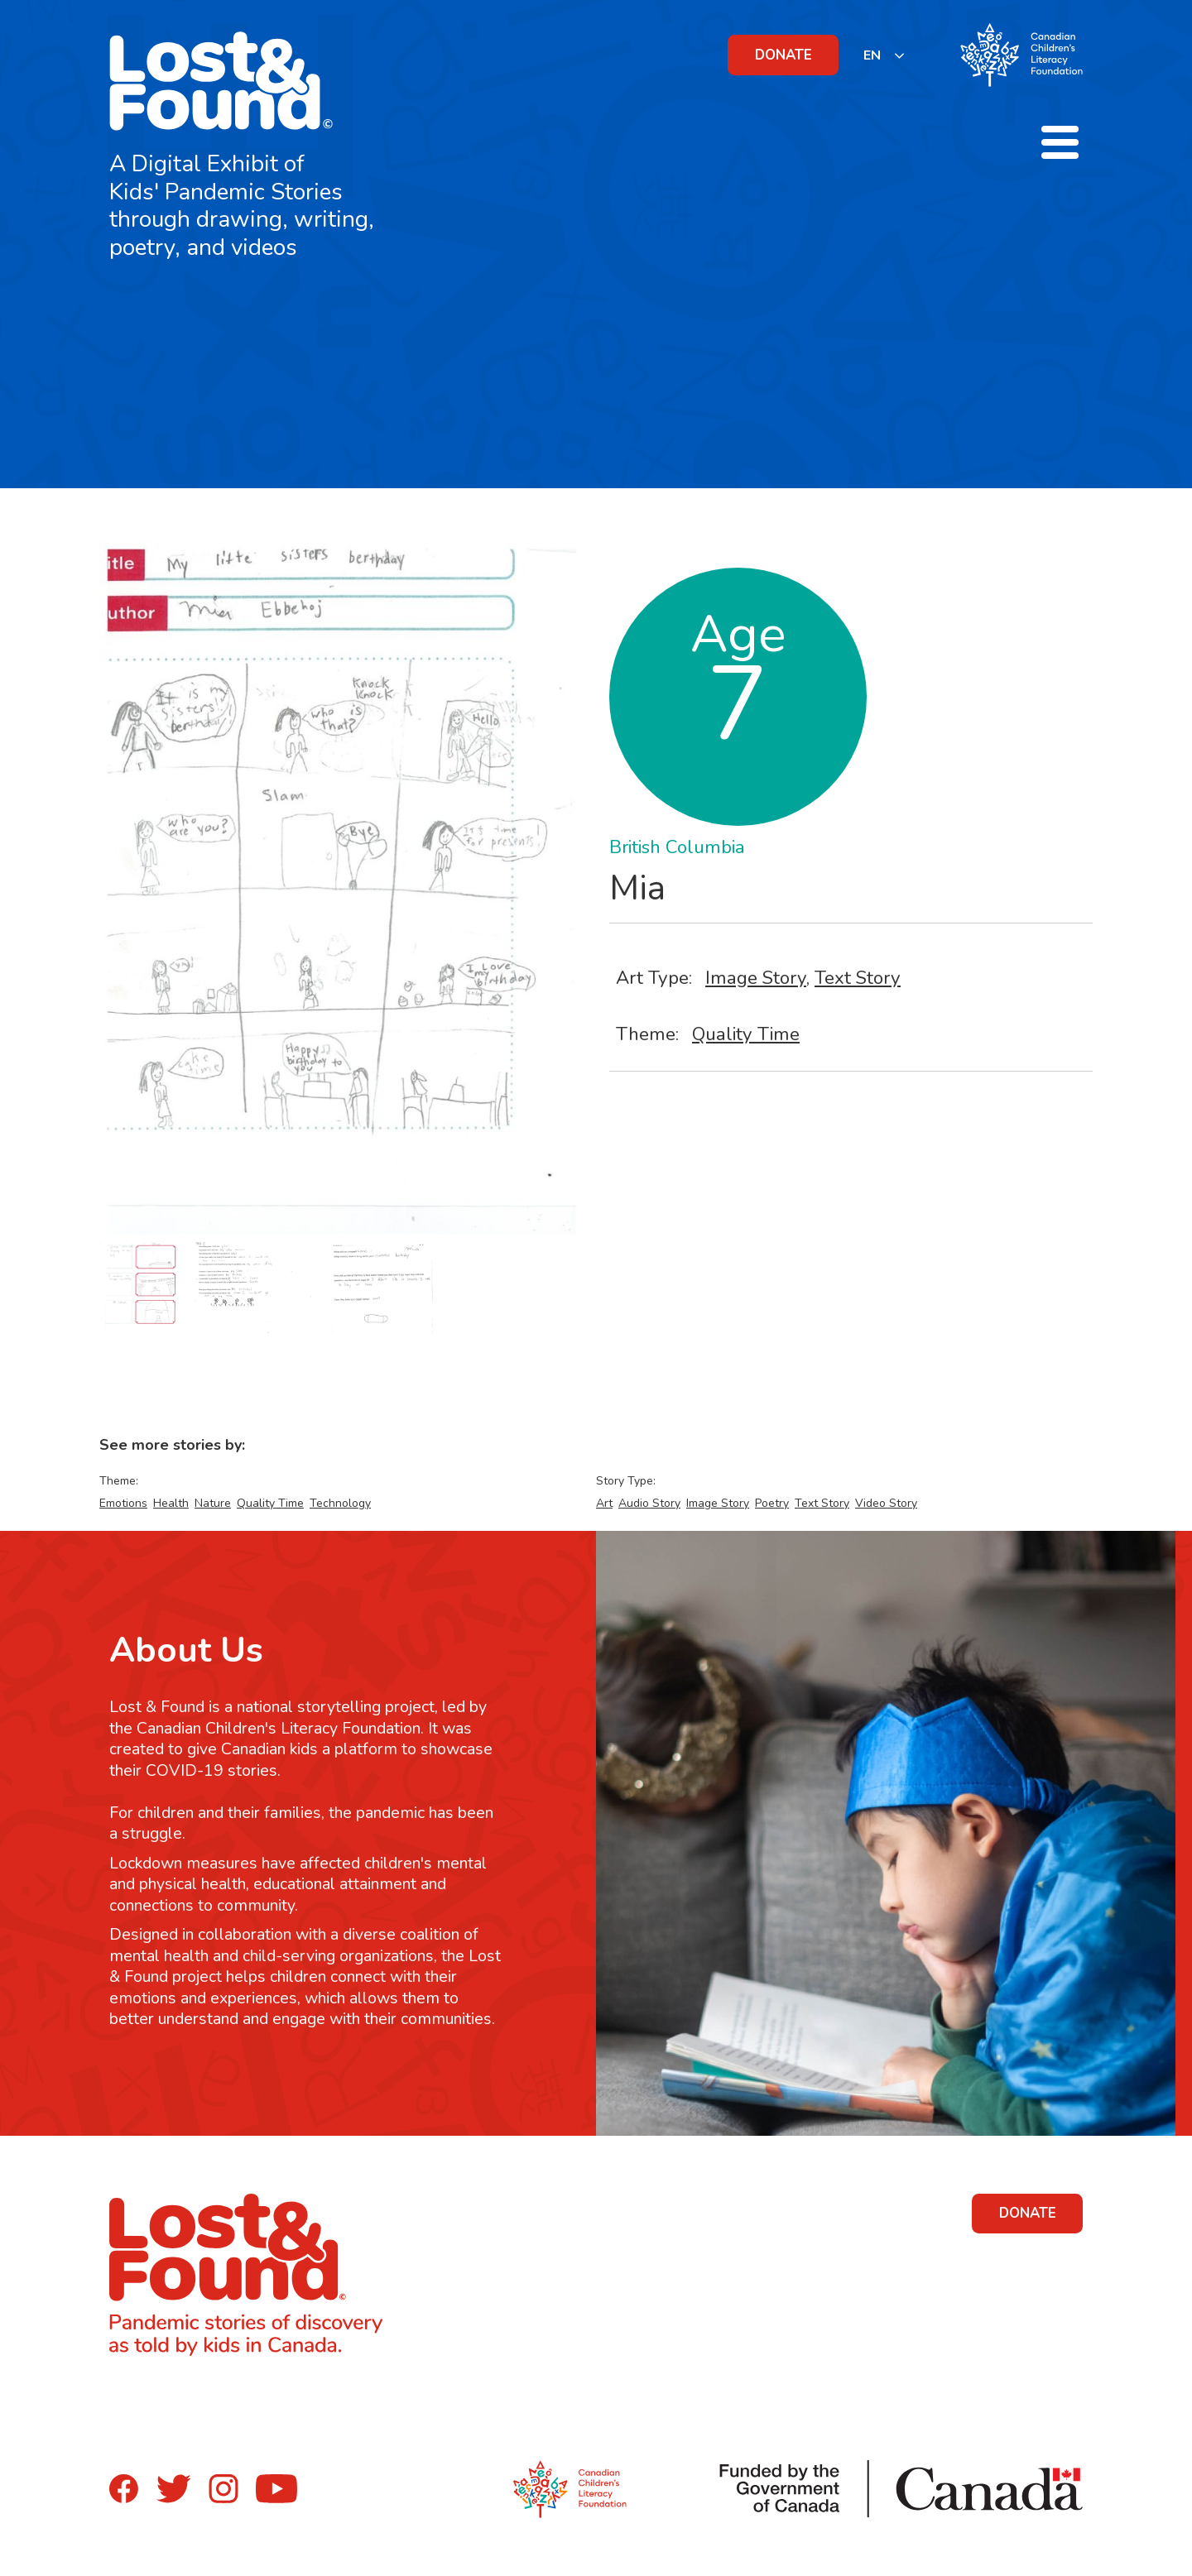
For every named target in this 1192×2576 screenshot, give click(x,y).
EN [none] (872, 55)
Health (171, 1503)
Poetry (772, 1503)
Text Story (858, 978)
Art (604, 1503)
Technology (340, 1503)
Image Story (755, 978)
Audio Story (649, 1503)
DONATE (783, 55)
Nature (213, 1503)
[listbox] (884, 55)
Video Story (886, 1503)
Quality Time (746, 1034)
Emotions (123, 1503)
